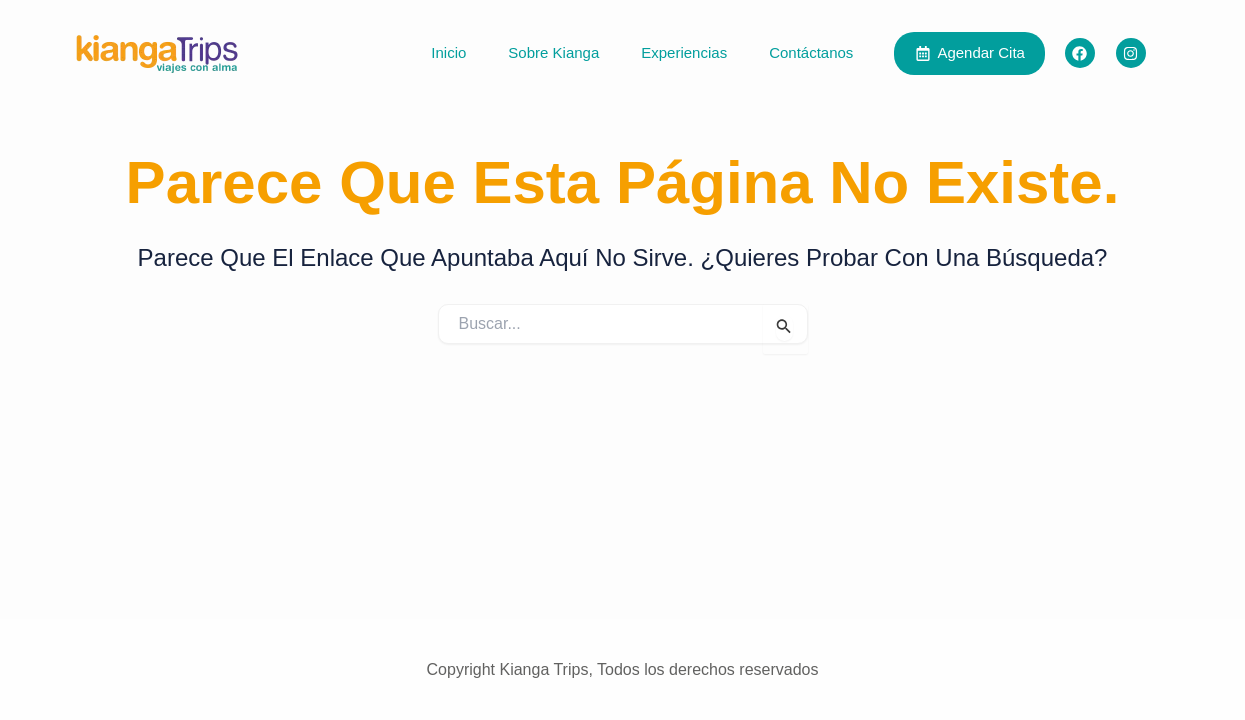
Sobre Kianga (553, 52)
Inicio (448, 52)
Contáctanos (811, 52)
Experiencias (684, 52)
